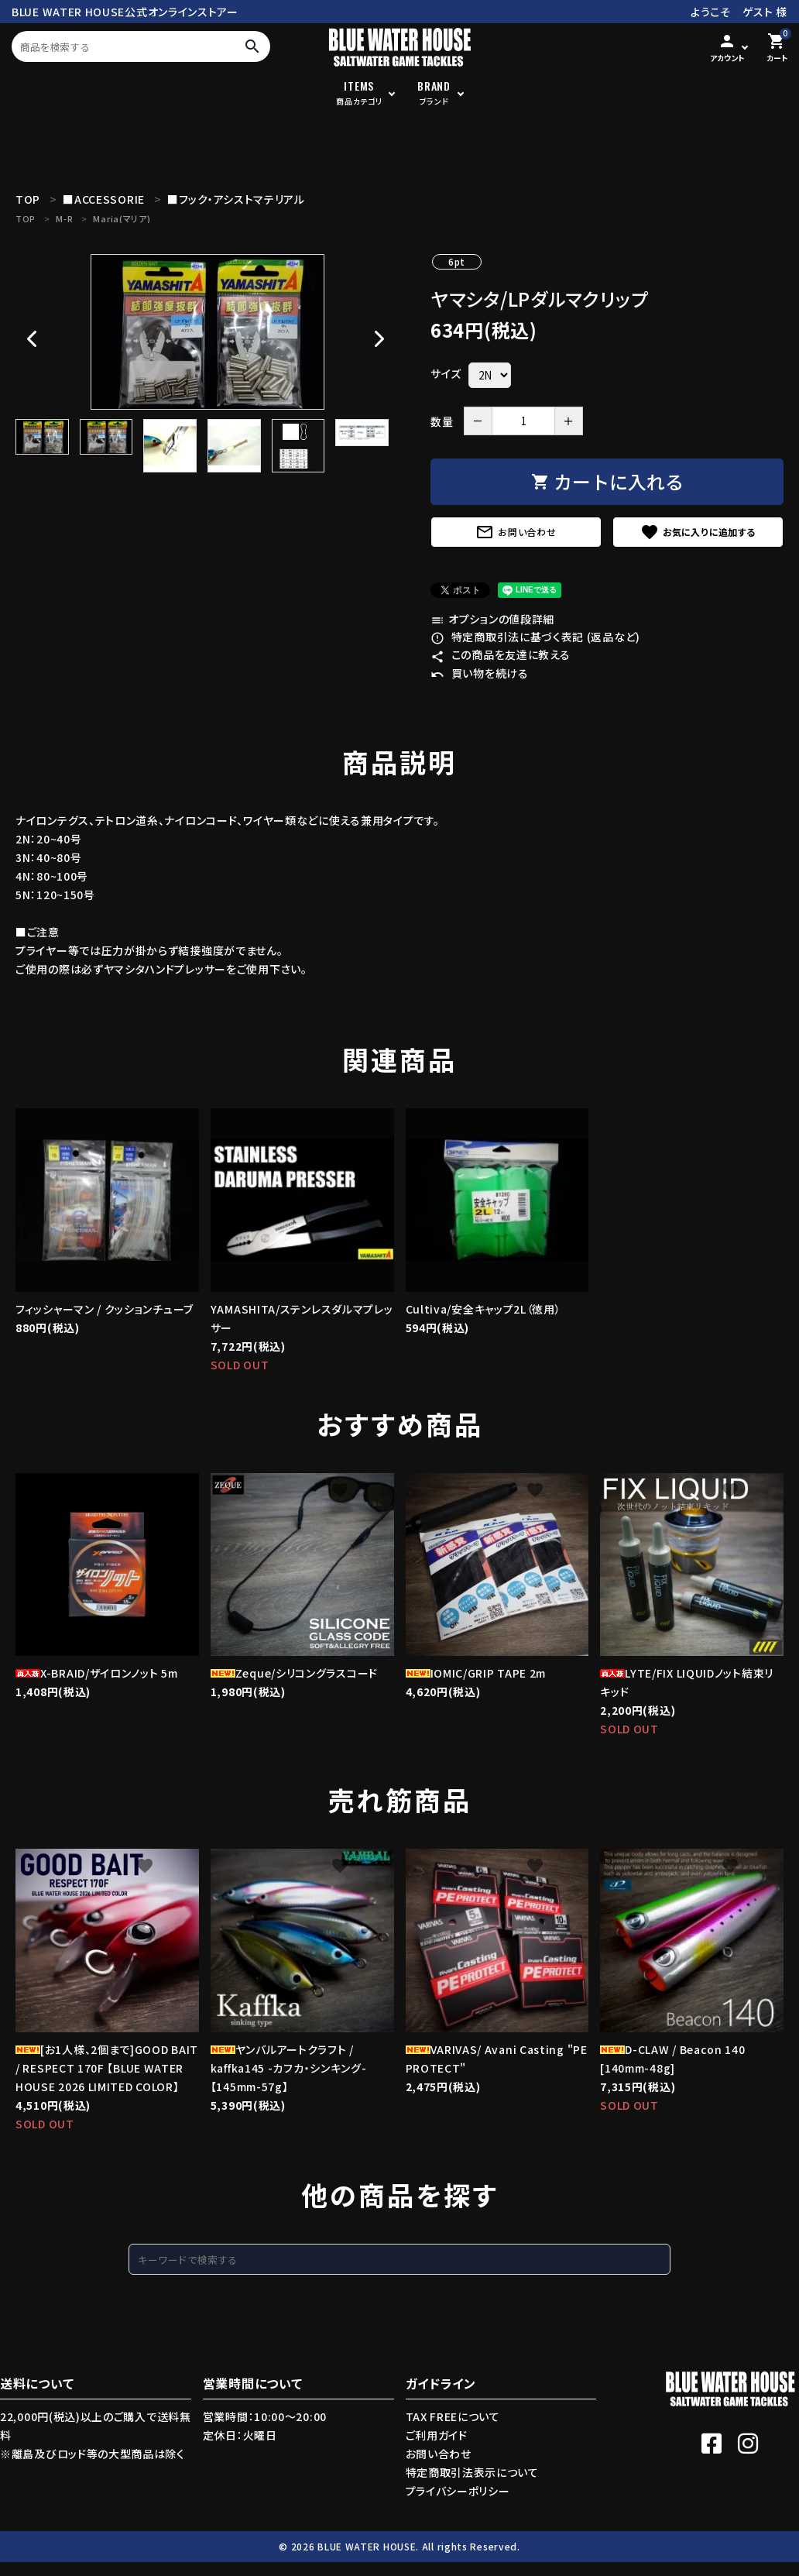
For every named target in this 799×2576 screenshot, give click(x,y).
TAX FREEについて (453, 2416)
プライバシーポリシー (458, 2491)
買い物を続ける (479, 673)
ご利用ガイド (437, 2435)
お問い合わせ (515, 532)
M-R (64, 218)
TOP (25, 218)
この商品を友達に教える (500, 654)
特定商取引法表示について (472, 2472)
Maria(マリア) (121, 218)
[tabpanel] (207, 332)
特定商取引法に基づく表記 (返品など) (535, 636)
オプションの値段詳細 (492, 619)
